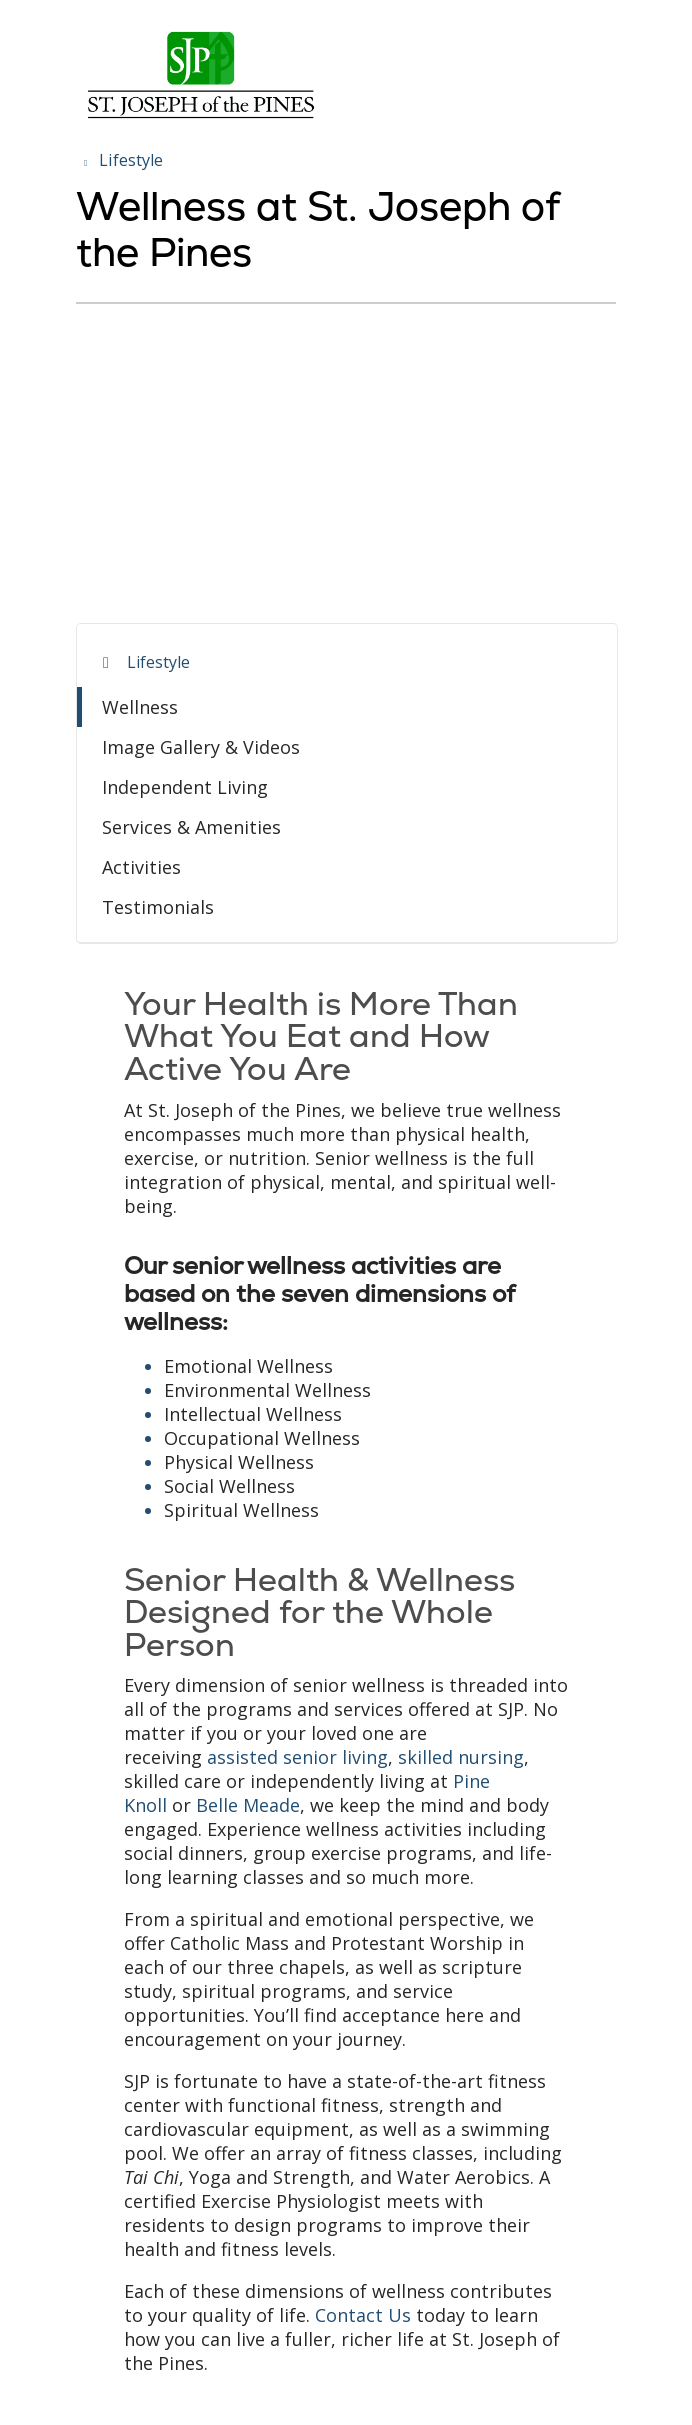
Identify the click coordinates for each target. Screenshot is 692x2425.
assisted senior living (297, 1757)
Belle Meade (248, 1805)
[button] (612, 37)
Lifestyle (158, 662)
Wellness (140, 707)
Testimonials (158, 907)
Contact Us (363, 2315)
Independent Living (185, 787)
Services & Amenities (191, 827)
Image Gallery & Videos (201, 747)
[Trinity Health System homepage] (201, 118)
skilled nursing (461, 1757)
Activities (141, 867)
